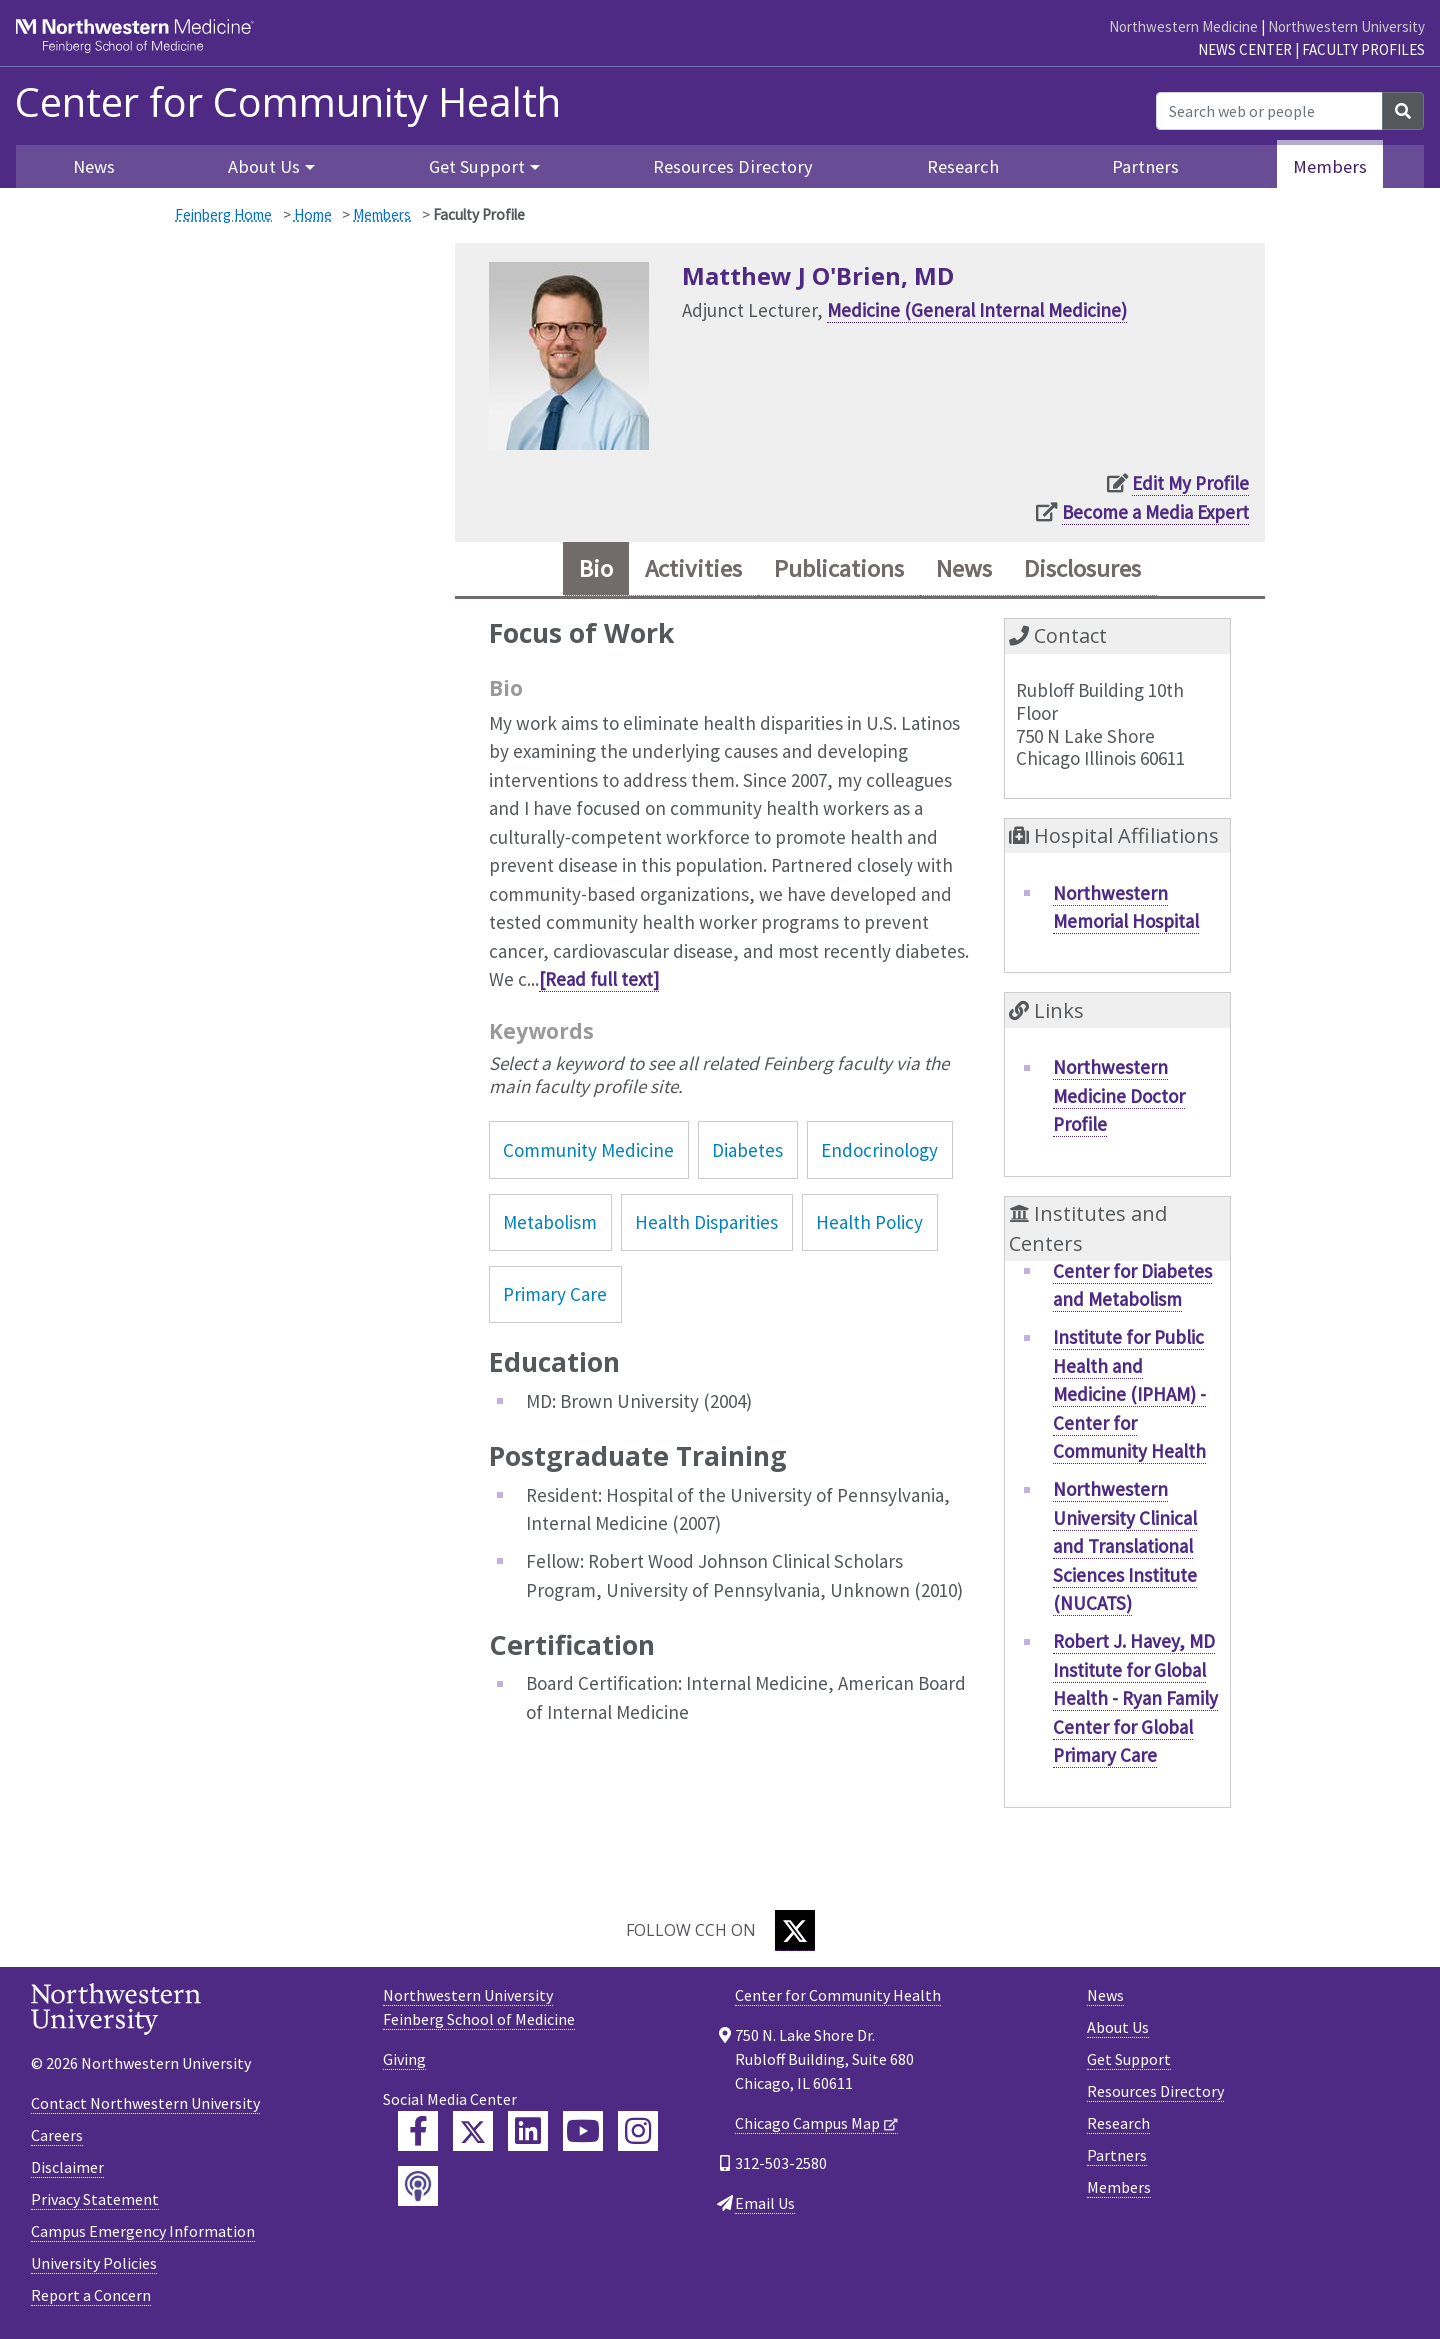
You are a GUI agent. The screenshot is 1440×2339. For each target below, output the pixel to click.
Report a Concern (91, 2295)
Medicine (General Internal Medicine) (977, 310)
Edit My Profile (1190, 483)
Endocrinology (879, 1150)
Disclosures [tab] (1082, 568)
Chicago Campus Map (807, 2123)
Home (313, 214)
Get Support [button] (477, 166)
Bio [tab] (596, 568)
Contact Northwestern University (145, 2103)
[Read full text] (599, 979)
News (94, 166)
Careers (57, 2135)
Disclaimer (67, 2167)
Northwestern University (1346, 26)
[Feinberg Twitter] (473, 2131)
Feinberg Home (223, 214)
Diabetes (747, 1150)
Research (963, 166)
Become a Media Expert (1155, 512)
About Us (1118, 2027)
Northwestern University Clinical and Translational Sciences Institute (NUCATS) (1125, 1546)
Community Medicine (588, 1150)
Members (1330, 166)
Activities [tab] (693, 568)
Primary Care (555, 1294)
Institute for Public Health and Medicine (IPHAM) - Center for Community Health (1129, 1394)
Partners (1145, 166)
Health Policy (869, 1222)
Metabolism (550, 1222)
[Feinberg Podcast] (418, 2186)
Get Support (1129, 2059)
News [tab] (964, 568)
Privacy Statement (95, 2199)
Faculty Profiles (1363, 49)
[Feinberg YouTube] (583, 2131)
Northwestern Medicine (1183, 26)
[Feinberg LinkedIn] (528, 2131)
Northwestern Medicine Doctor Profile (1119, 1095)
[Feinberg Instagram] (638, 2131)
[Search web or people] (1269, 111)
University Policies (94, 2263)
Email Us (765, 2203)
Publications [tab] (839, 568)
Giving (404, 2059)
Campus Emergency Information (143, 2231)
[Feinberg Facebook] (418, 2131)
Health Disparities (706, 1222)
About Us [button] (264, 166)
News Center (1245, 49)
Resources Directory (733, 166)
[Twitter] (795, 1930)
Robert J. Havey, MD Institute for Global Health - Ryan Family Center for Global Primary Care (1135, 1698)
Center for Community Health (288, 102)
